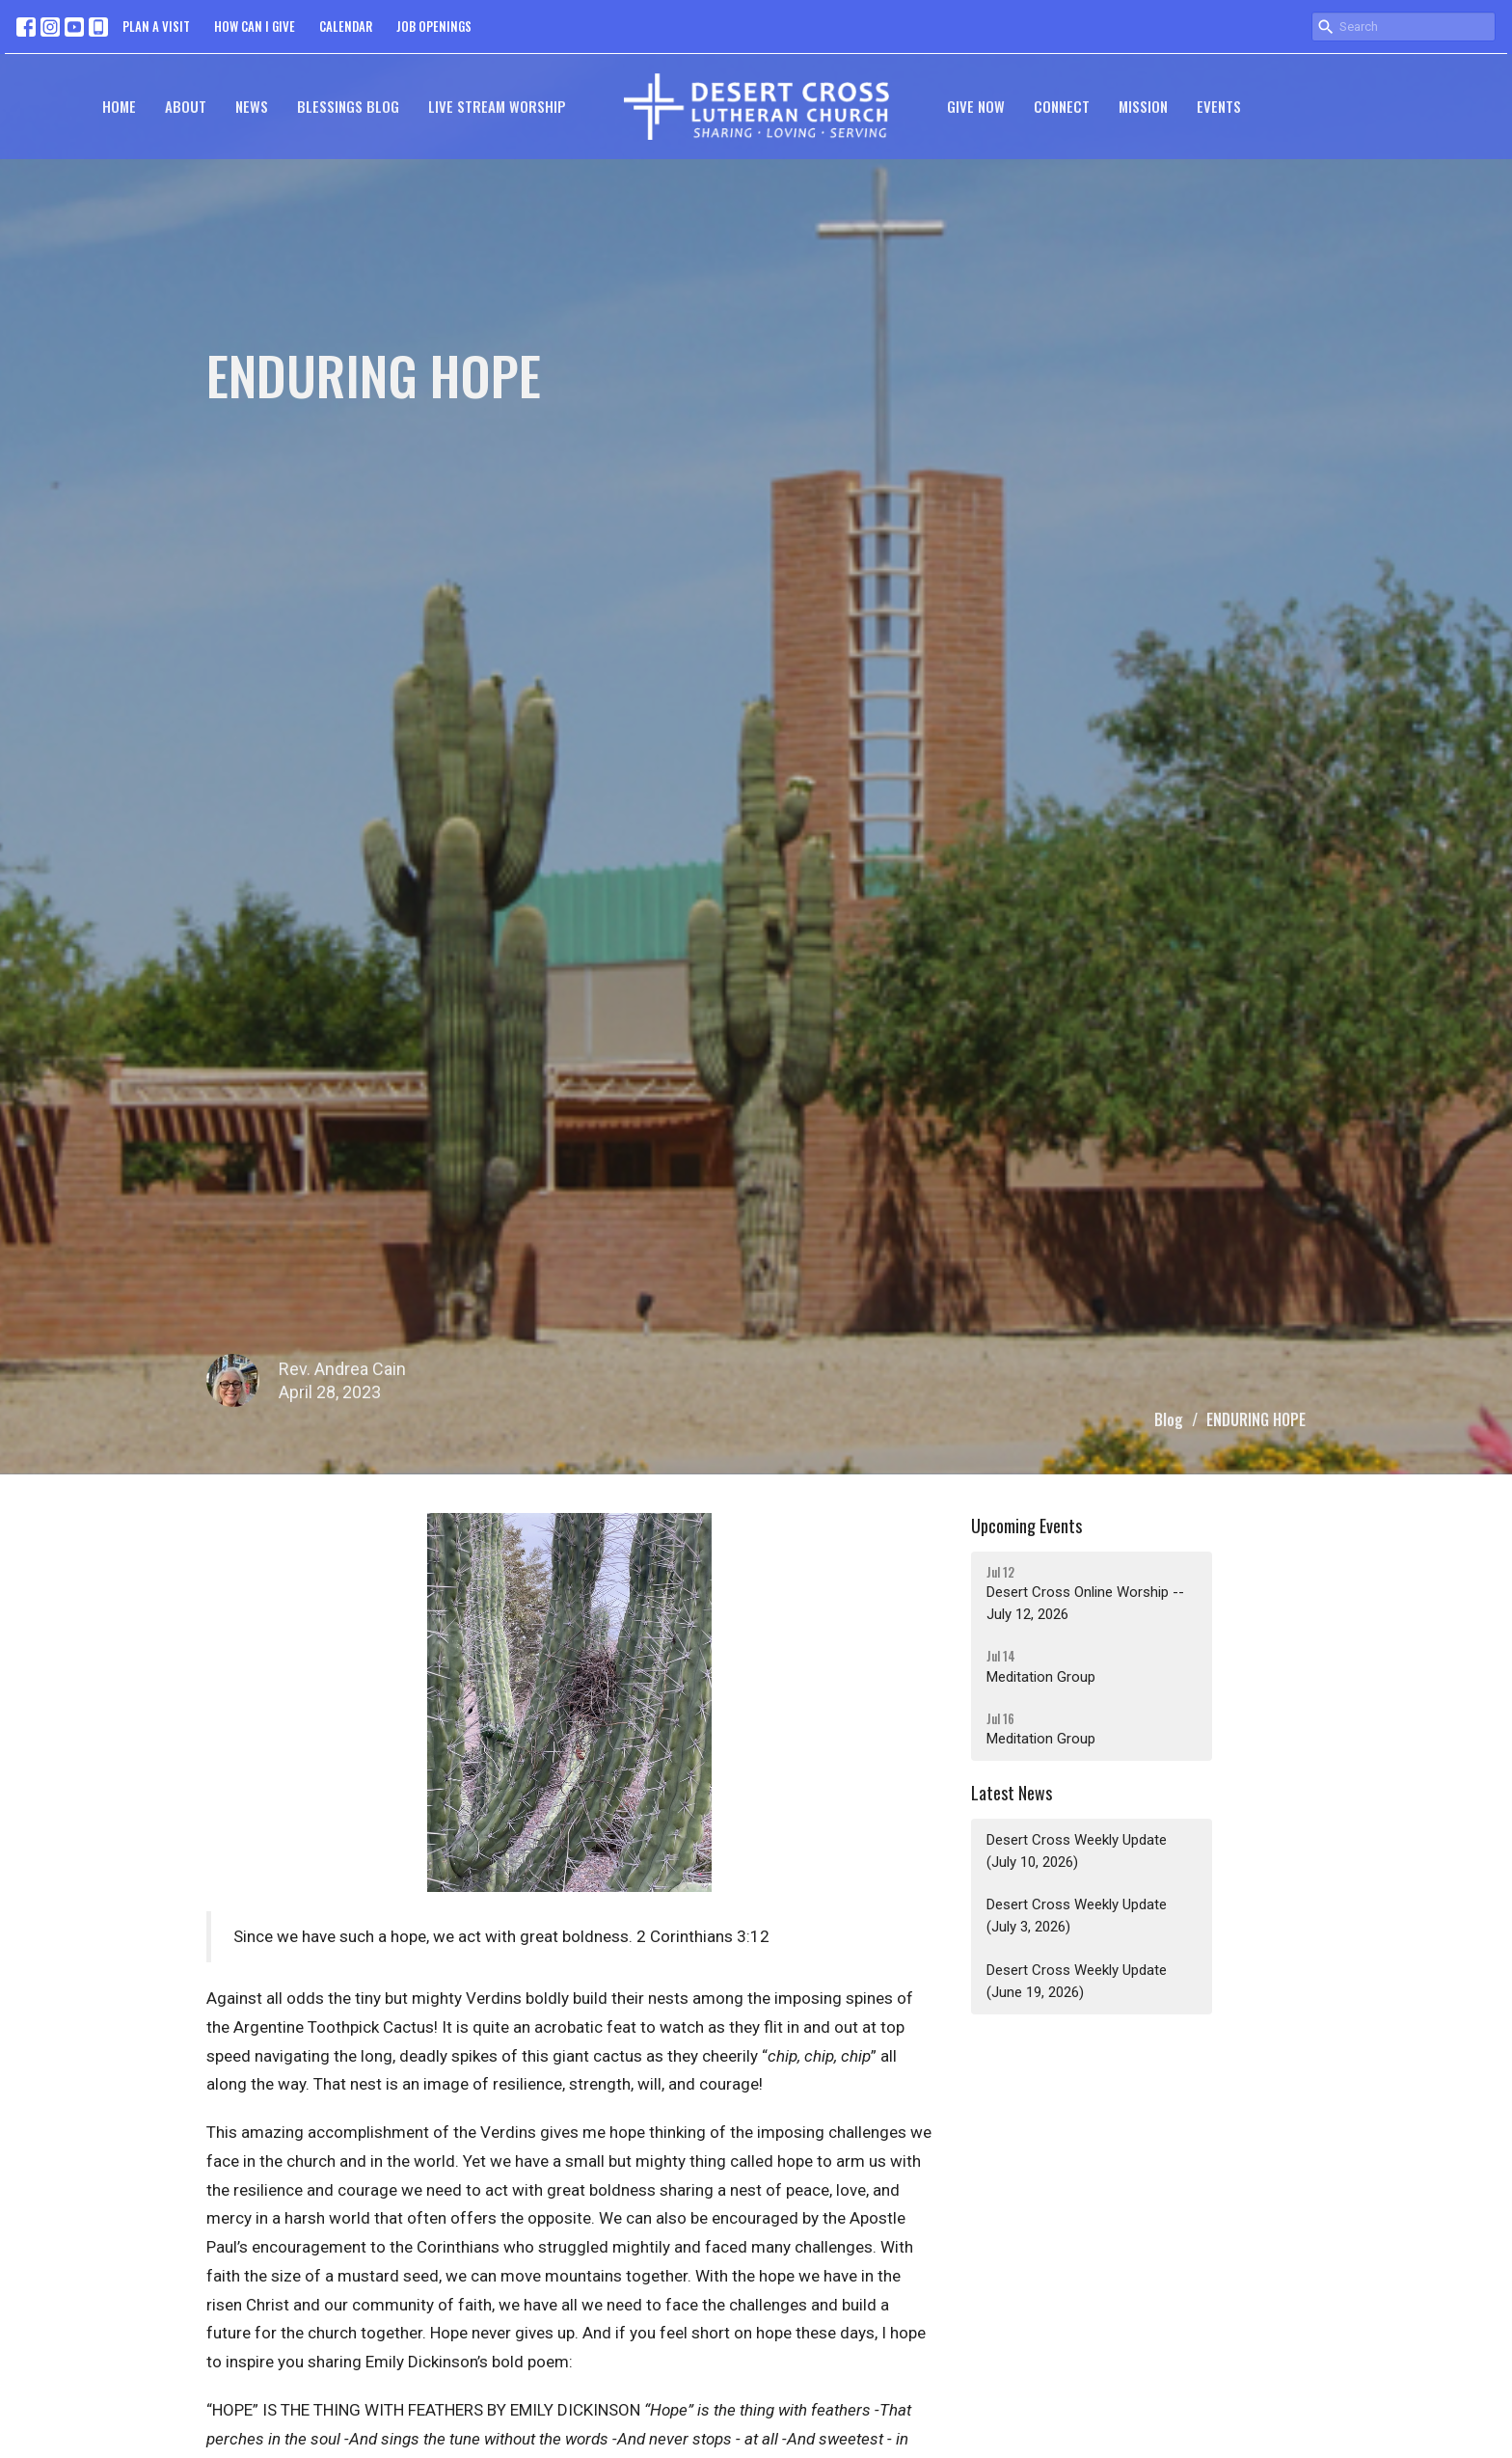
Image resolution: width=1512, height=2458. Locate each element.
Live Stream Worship (497, 106)
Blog (1168, 1419)
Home (119, 106)
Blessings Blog (348, 106)
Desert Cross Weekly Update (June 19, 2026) (1076, 1981)
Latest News (1011, 1792)
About (185, 106)
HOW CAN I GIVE (254, 26)
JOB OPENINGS (434, 26)
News (251, 106)
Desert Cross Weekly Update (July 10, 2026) (1076, 1851)
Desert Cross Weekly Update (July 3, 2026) (1076, 1915)
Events (1219, 106)
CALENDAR (345, 26)
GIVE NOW (976, 106)
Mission (1143, 106)
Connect (1062, 106)
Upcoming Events (1026, 1525)
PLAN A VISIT (156, 26)
